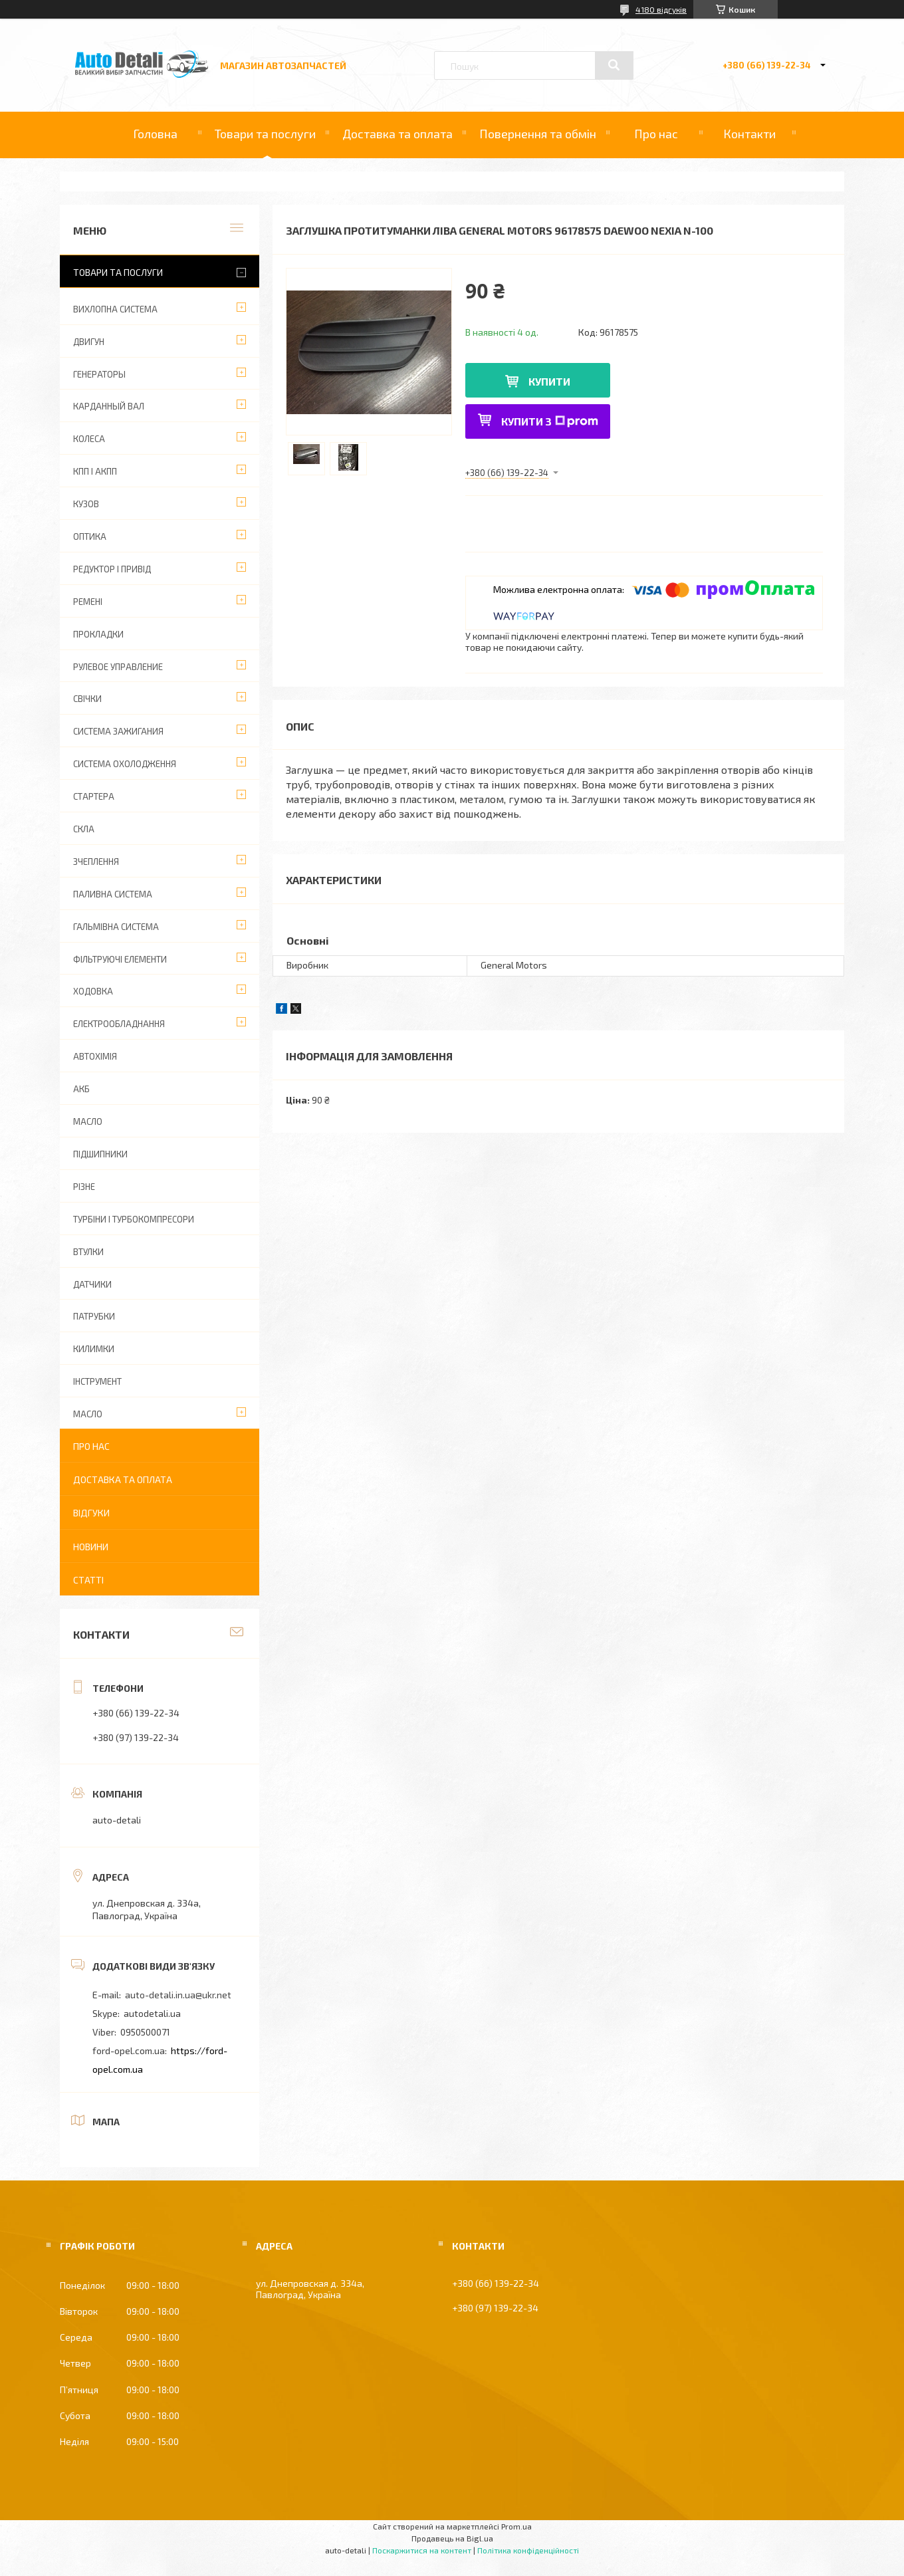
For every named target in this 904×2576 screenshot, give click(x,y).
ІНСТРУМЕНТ (97, 1381)
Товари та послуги (265, 133)
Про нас (656, 133)
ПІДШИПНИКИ (100, 1154)
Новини (90, 1546)
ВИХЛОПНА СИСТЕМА (115, 309)
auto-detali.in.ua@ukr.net (178, 1994)
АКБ (81, 1089)
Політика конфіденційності (528, 2550)
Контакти (749, 133)
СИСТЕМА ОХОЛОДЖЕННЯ (124, 764)
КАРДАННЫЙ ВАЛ (108, 406)
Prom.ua (516, 2526)
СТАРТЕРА (93, 796)
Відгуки (91, 1512)
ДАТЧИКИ (92, 1284)
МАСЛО (87, 1121)
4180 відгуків (661, 9)
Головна (155, 133)
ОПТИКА (89, 536)
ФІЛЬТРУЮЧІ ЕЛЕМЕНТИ (120, 959)
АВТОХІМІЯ (95, 1056)
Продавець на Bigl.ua (452, 2538)
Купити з (549, 421)
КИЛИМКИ (93, 1349)
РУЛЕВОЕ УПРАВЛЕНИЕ (118, 666)
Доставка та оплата (397, 133)
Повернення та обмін (537, 133)
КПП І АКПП (95, 471)
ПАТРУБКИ (94, 1316)
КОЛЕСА (89, 438)
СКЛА (83, 829)
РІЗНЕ (84, 1186)
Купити (549, 381)
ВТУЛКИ (88, 1251)
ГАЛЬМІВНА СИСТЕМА (116, 926)
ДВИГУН (88, 341)
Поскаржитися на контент (421, 2550)
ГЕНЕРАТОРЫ (99, 374)
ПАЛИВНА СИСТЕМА (112, 894)
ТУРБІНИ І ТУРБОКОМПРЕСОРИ (133, 1219)
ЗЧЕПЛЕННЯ (96, 861)
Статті (88, 1579)
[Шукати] (614, 65)
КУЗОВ (86, 504)
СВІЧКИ (87, 698)
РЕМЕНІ (87, 601)
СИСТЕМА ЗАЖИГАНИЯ (118, 731)
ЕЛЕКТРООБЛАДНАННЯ (119, 1023)
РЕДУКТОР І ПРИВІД (112, 569)
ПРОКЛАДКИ (98, 634)
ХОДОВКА (93, 991)
